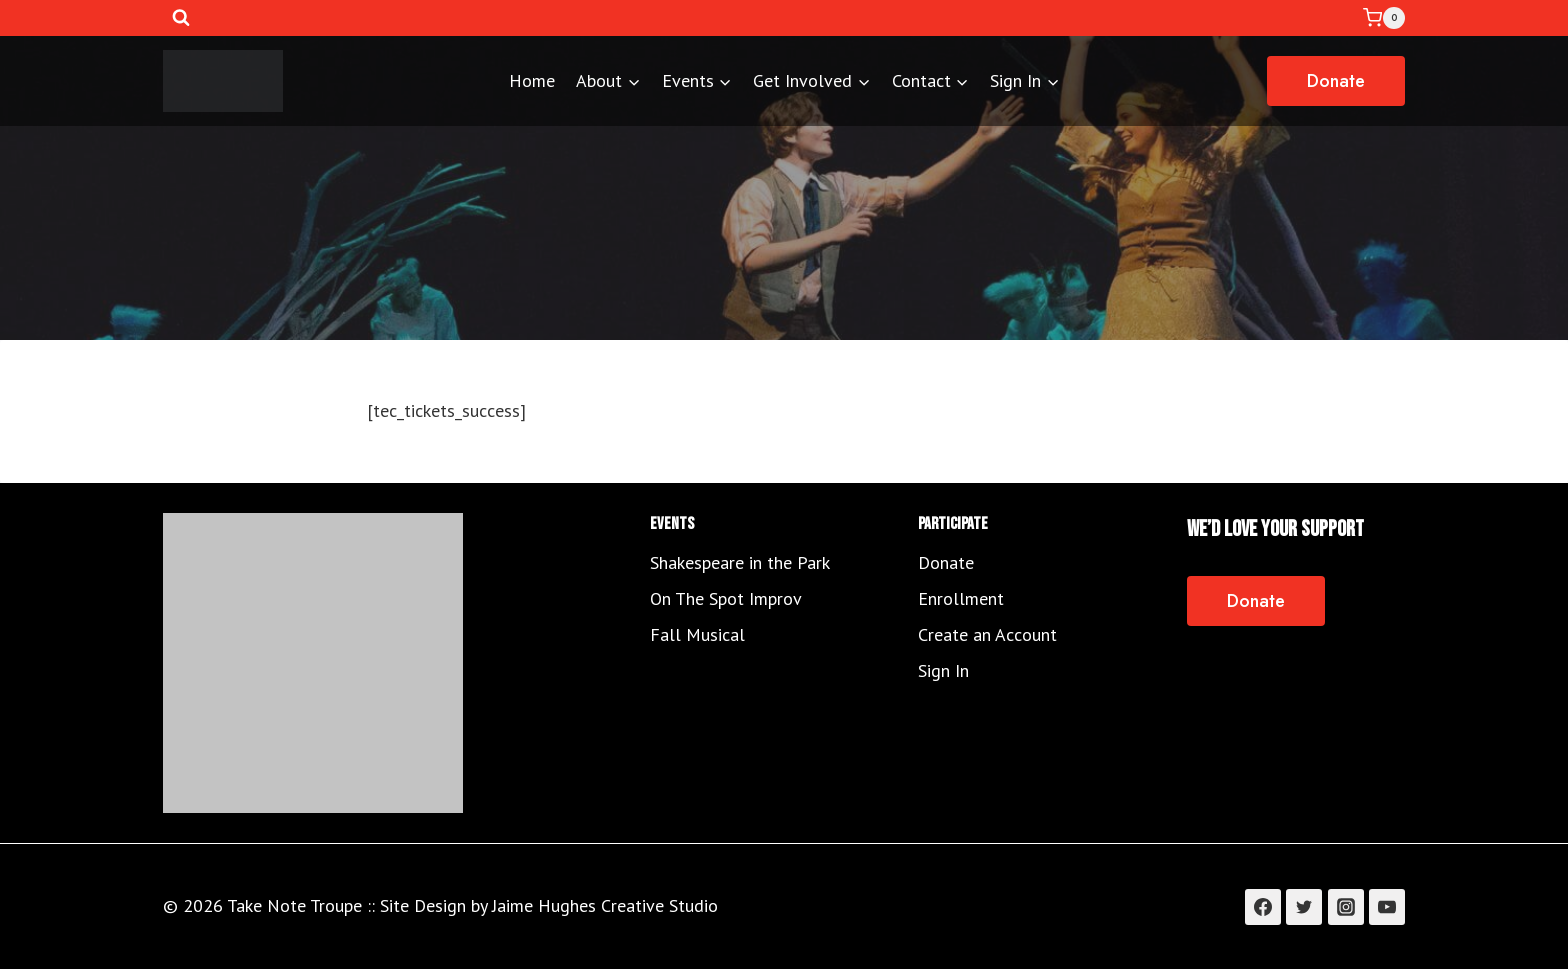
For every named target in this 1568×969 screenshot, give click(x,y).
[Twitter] (1304, 907)
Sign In (943, 670)
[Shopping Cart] (1384, 18)
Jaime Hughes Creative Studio (605, 905)
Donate (1336, 81)
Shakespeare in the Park (740, 562)
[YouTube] (1387, 907)
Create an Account (987, 634)
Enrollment (961, 598)
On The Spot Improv (726, 598)
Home (532, 80)
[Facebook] (1263, 907)
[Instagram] (1346, 907)
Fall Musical (697, 634)
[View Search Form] (181, 18)
